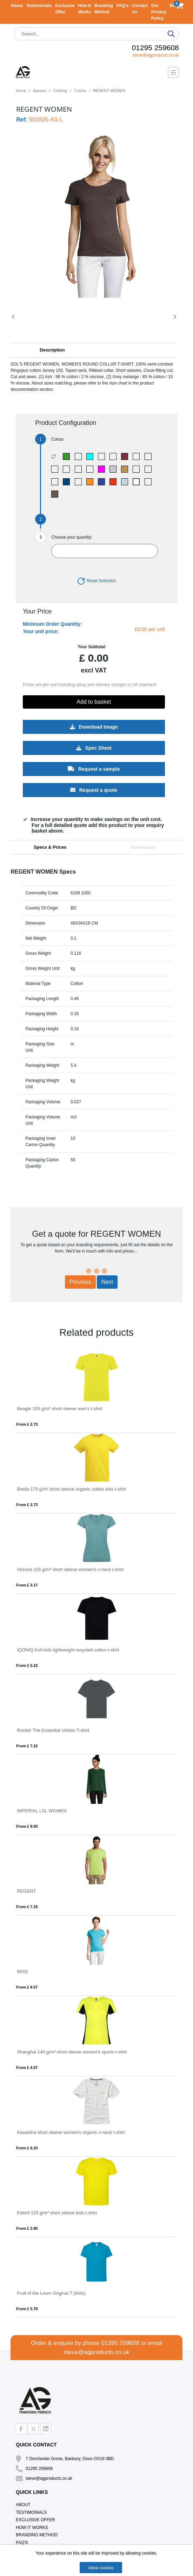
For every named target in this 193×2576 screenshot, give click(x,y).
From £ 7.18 (27, 1907)
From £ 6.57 (27, 1987)
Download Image (94, 727)
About (17, 5)
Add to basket (94, 702)
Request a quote (94, 790)
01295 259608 (155, 48)
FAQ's (122, 5)
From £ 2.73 (27, 1424)
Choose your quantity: (71, 537)
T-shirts (80, 90)
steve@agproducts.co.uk (155, 55)
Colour (57, 439)
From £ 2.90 (27, 2228)
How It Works (32, 2527)
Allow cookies (101, 2567)
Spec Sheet (94, 748)
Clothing (60, 90)
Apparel (39, 90)
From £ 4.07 (27, 2067)
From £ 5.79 (27, 2309)
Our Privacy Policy (158, 12)
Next (107, 1282)
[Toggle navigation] (173, 72)
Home (21, 90)
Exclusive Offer (35, 2519)
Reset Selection (96, 580)
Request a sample (94, 769)
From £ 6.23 (27, 2148)
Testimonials (39, 5)
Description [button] (52, 350)
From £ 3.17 (27, 1585)
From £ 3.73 (27, 1505)
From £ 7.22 (27, 1746)
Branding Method (37, 2534)
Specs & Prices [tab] (50, 847)
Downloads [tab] (143, 847)
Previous (80, 1282)
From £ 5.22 (27, 1665)
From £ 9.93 (27, 1826)
